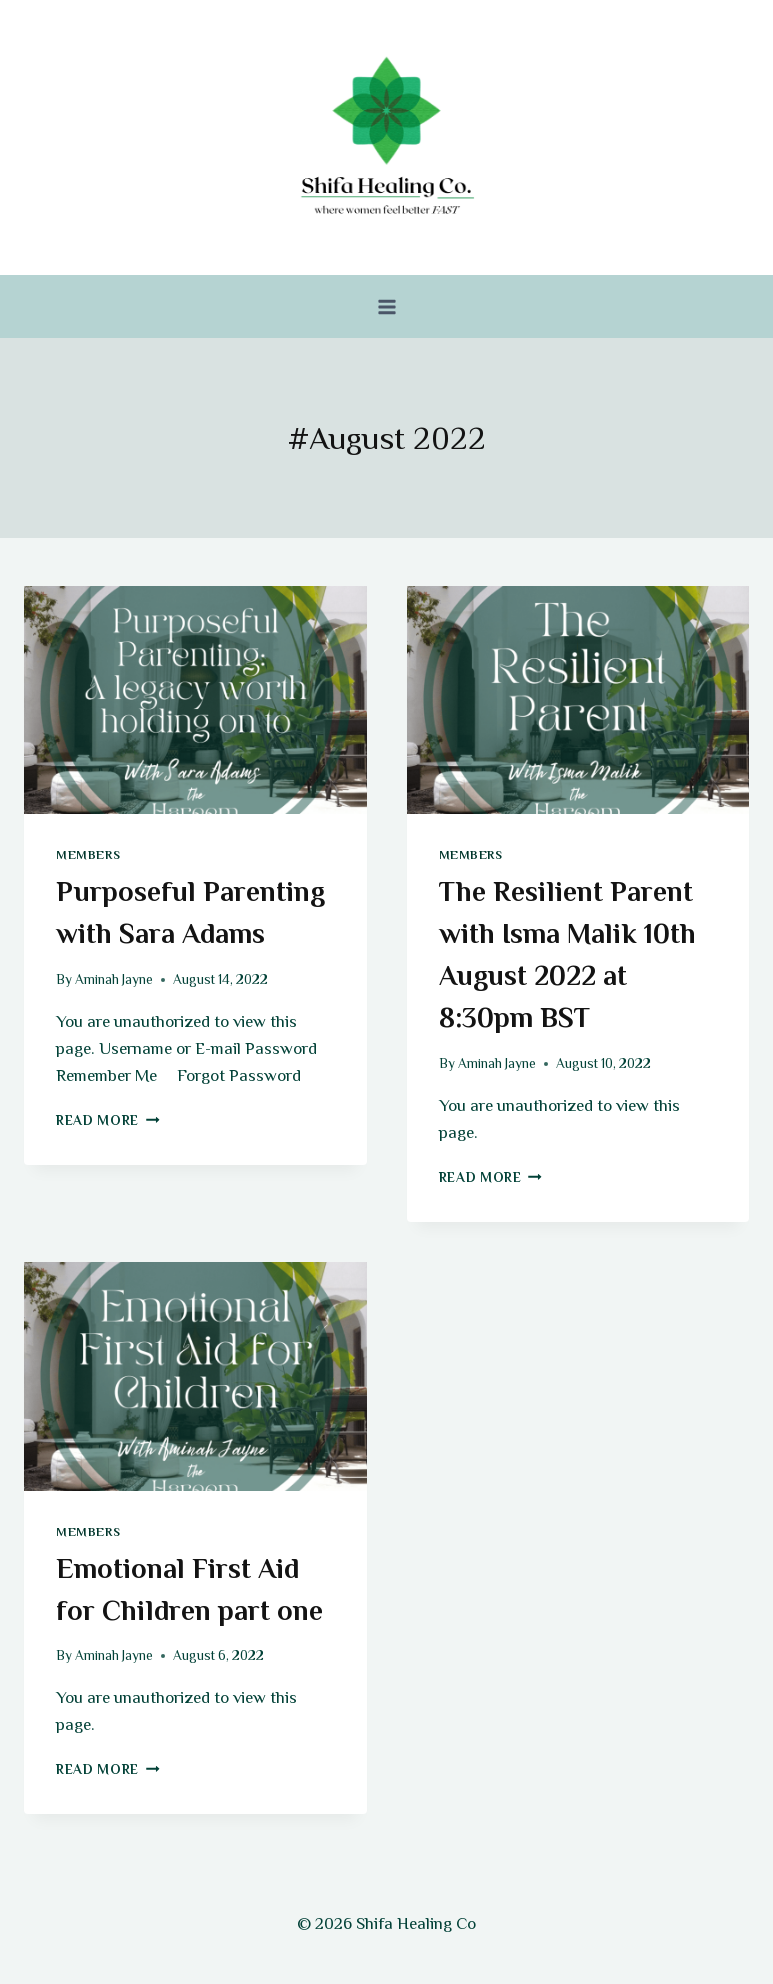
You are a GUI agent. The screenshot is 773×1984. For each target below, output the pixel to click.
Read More (108, 1120)
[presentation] (195, 700)
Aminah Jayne (114, 979)
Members (88, 855)
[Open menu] (386, 306)
